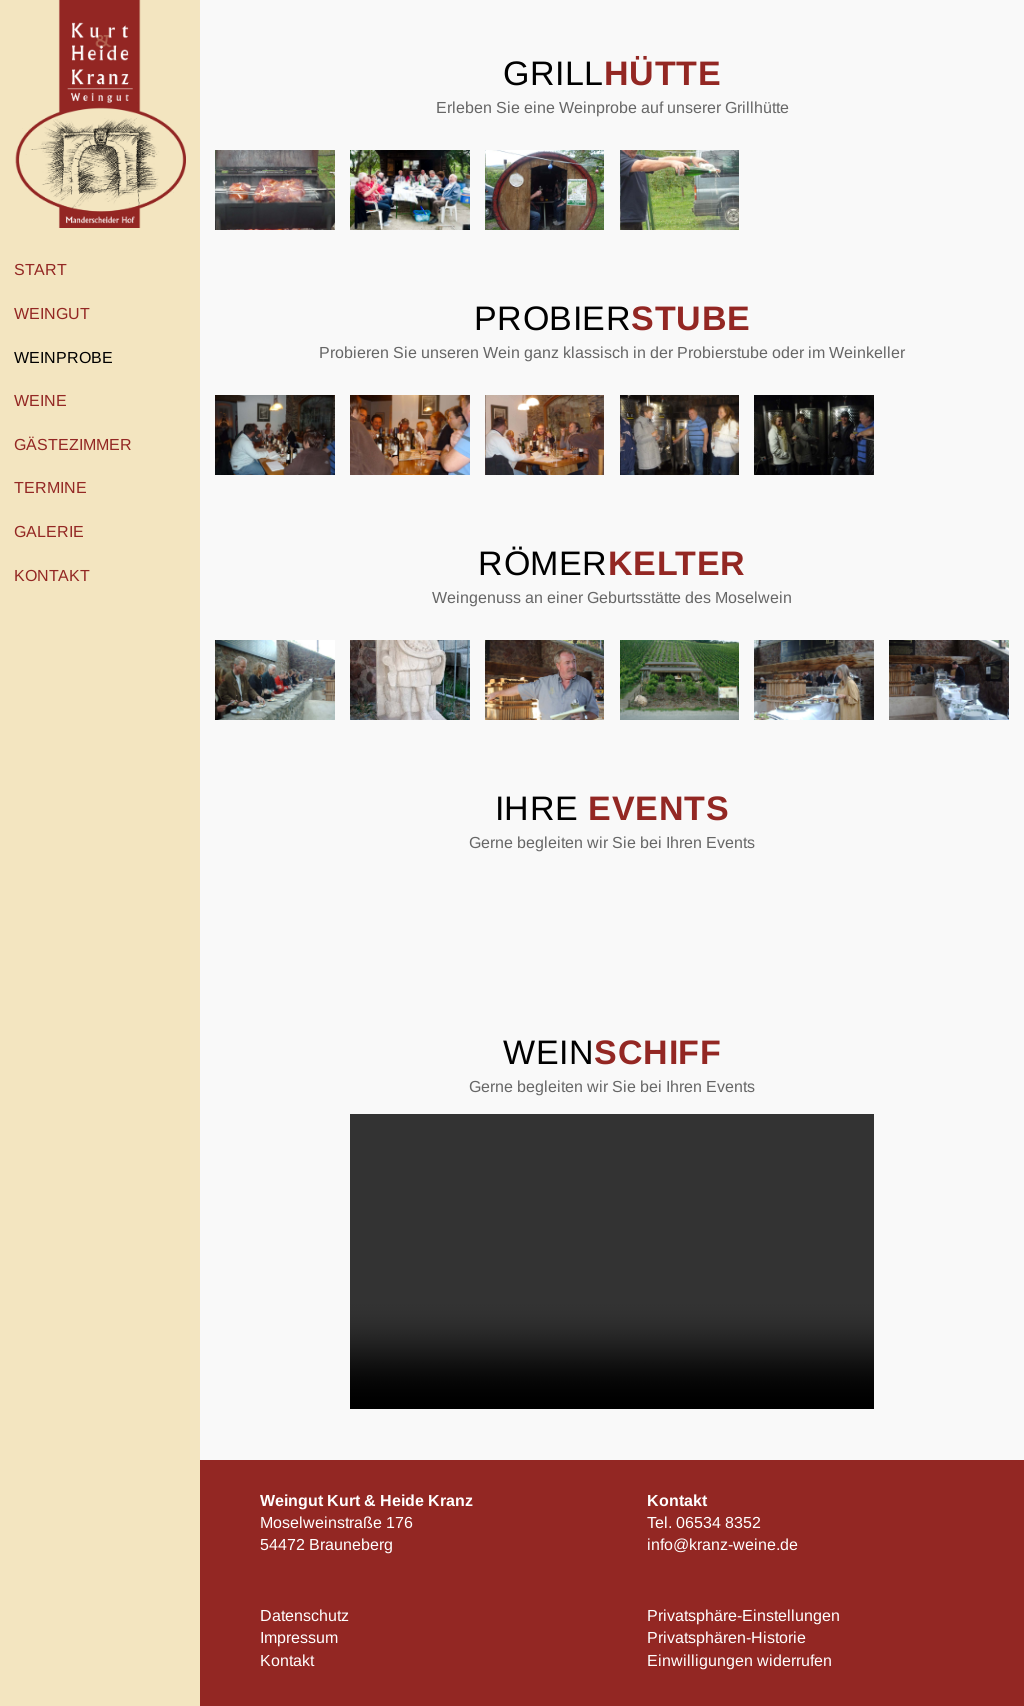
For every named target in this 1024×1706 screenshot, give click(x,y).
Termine (50, 487)
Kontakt (57, 575)
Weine (45, 401)
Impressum (299, 1637)
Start (40, 269)
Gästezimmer (73, 444)
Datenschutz (304, 1615)
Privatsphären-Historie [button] (726, 1637)
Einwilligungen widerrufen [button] (739, 1660)
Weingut (57, 314)
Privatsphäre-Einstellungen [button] (743, 1615)
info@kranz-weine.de (722, 1544)
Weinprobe (68, 357)
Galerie (49, 531)
